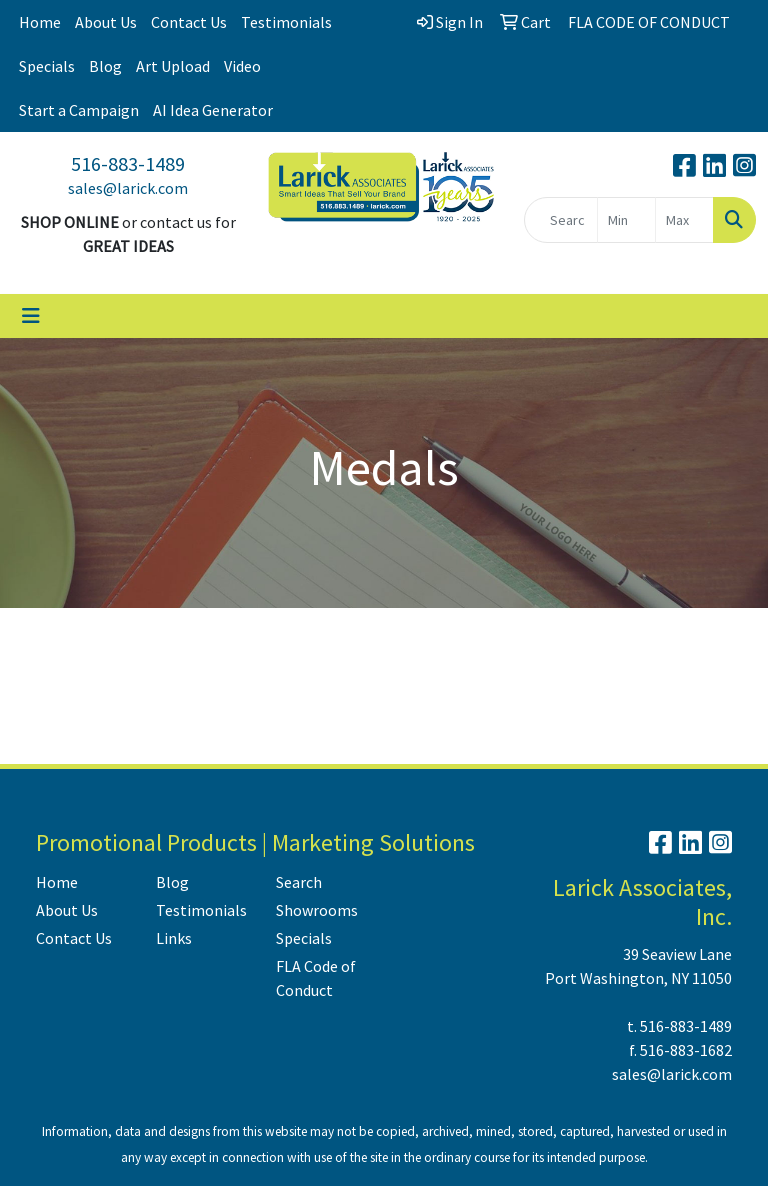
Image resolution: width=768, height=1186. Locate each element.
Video (242, 66)
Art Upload (173, 66)
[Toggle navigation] (31, 316)
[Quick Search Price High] (684, 220)
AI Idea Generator (213, 110)
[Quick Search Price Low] (626, 220)
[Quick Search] (561, 220)
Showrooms (317, 910)
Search (299, 882)
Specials (47, 66)
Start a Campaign (79, 110)
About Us (106, 22)
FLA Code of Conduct (316, 978)
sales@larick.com (128, 188)
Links (174, 938)
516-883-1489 (128, 163)
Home (40, 22)
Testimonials (286, 22)
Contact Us (189, 22)
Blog (105, 66)
